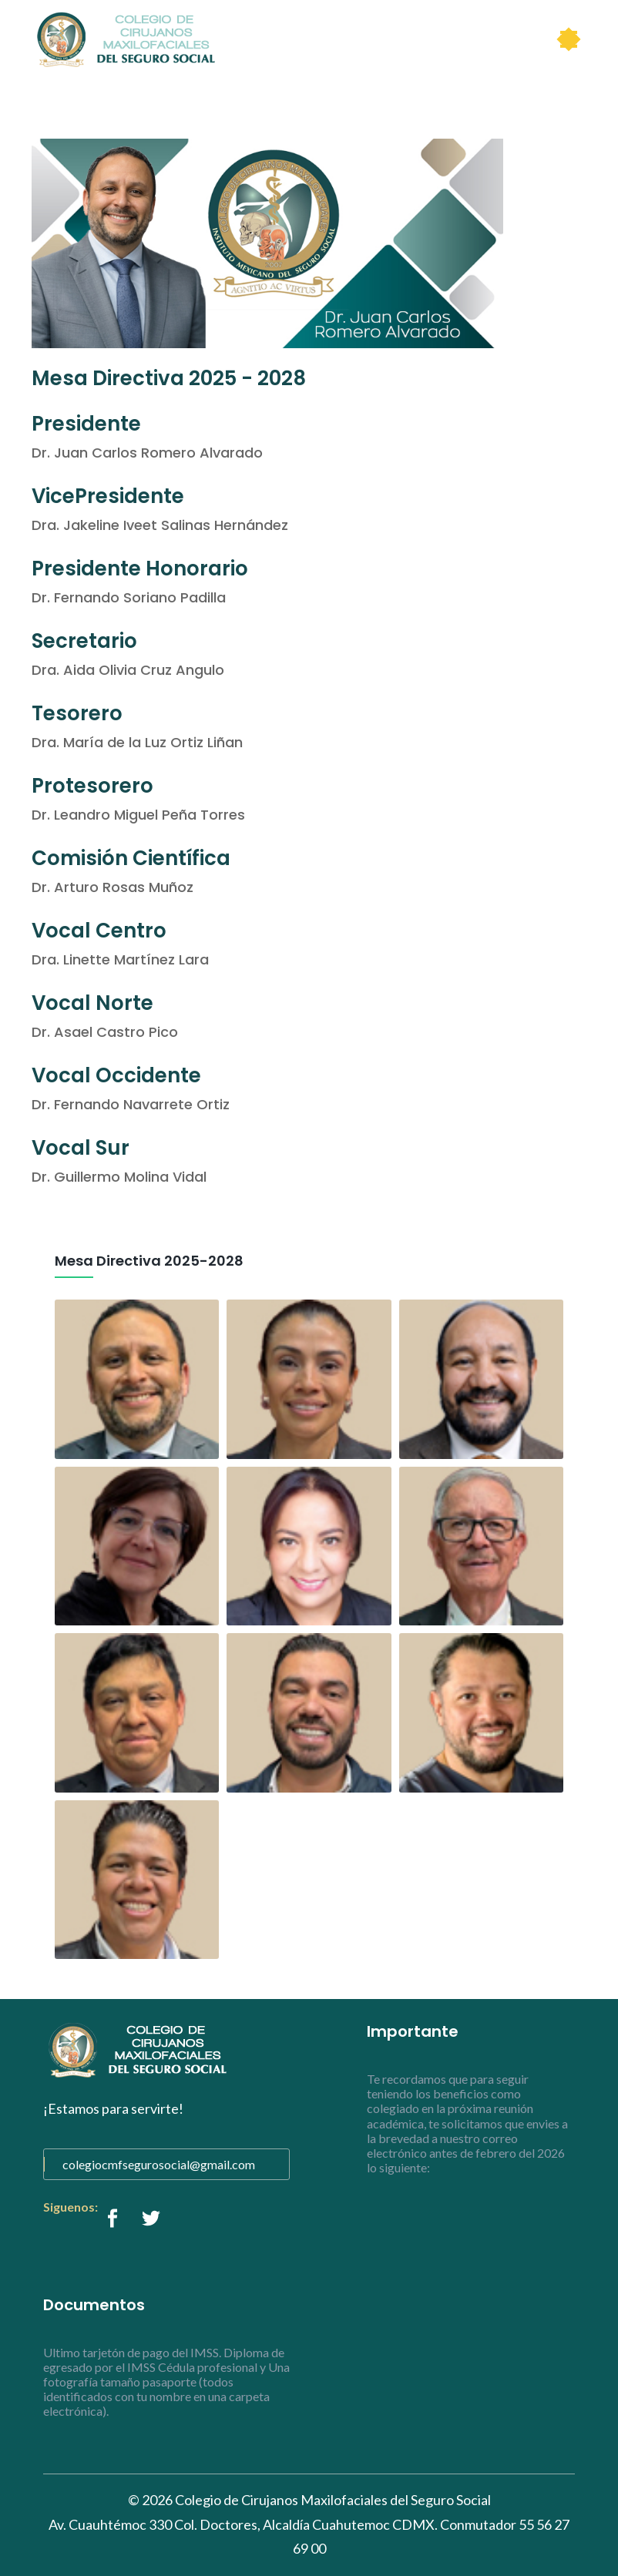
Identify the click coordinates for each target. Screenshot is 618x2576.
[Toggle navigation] (568, 39)
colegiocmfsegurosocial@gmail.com (158, 2164)
